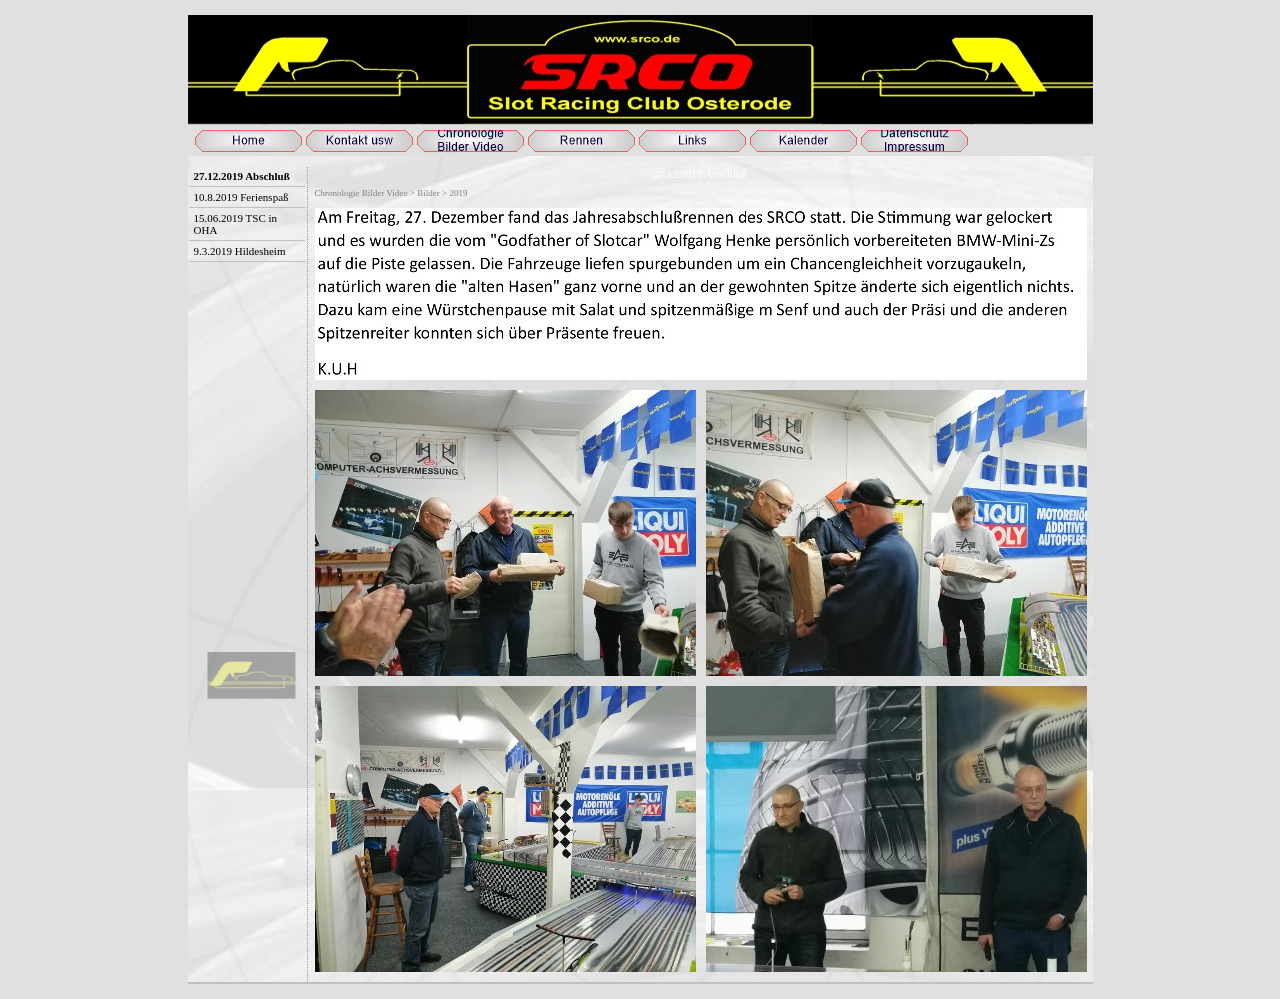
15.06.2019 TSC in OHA (236, 224)
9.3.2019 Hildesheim (240, 251)
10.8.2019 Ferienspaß (241, 197)
